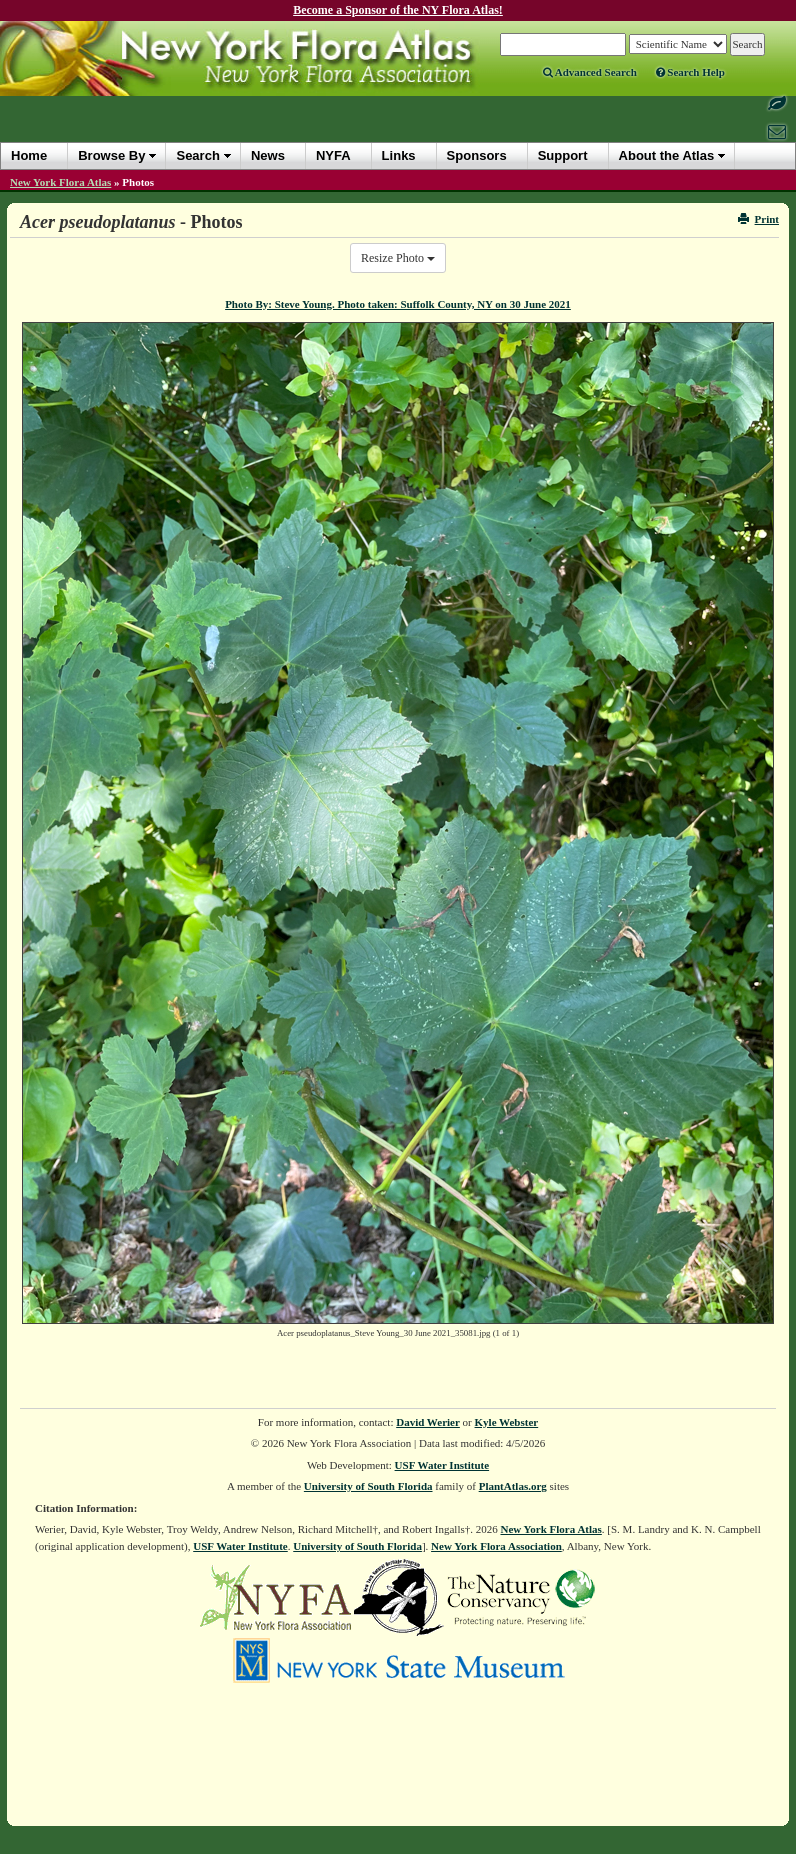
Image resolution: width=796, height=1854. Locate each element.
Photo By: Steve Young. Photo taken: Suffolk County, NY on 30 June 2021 (398, 304)
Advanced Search (590, 72)
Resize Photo (398, 258)
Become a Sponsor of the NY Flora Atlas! (398, 10)
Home (29, 155)
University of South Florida (368, 1486)
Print (758, 219)
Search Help (690, 72)
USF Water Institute (442, 1465)
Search (197, 155)
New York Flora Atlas (60, 182)
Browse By (111, 155)
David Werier (428, 1422)
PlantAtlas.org (513, 1486)
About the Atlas (667, 155)
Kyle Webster (507, 1422)
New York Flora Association (496, 1546)
